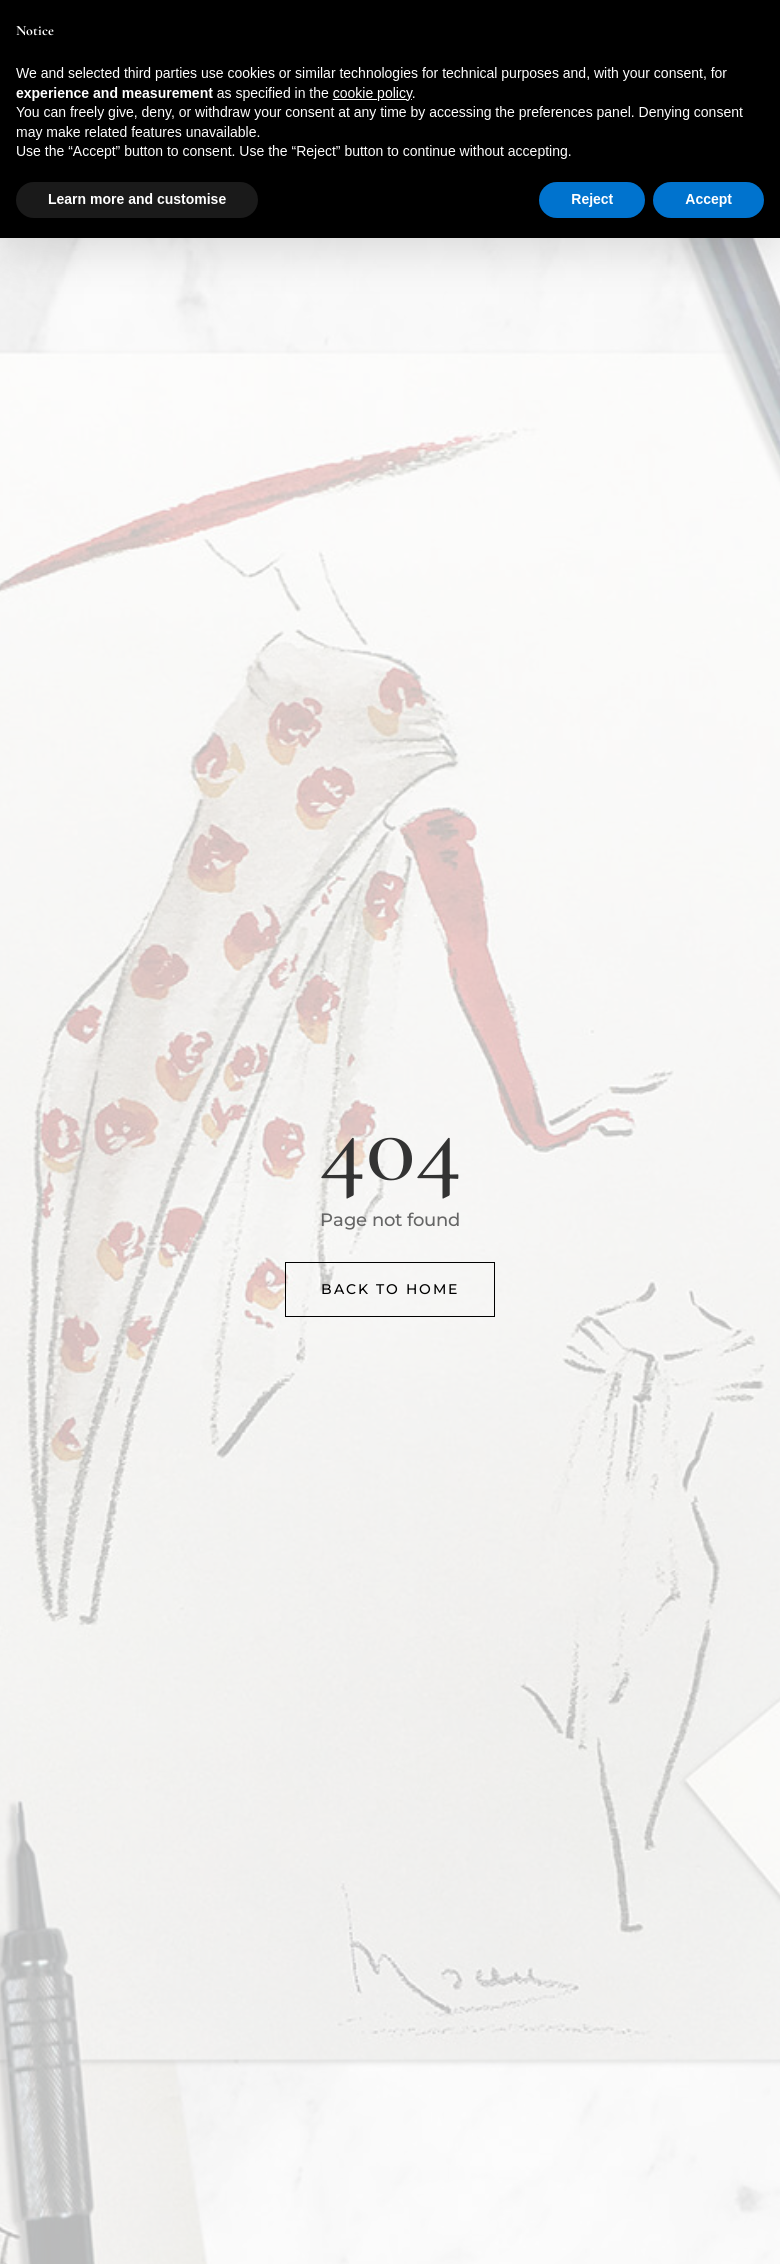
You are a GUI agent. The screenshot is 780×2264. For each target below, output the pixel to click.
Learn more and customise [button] (137, 199)
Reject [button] (592, 199)
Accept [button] (708, 199)
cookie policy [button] (372, 93)
